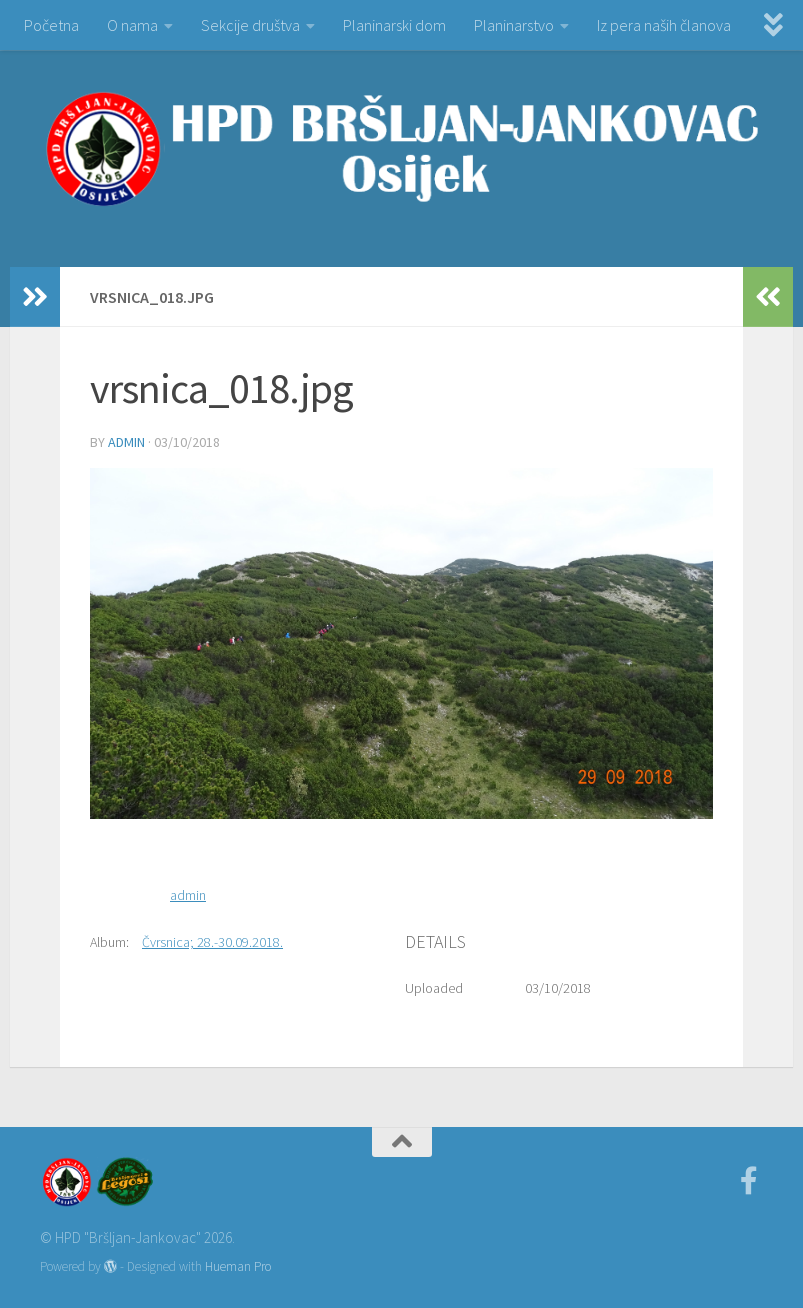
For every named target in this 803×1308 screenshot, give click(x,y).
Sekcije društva (250, 25)
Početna (51, 25)
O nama (132, 25)
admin (126, 442)
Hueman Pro (238, 1266)
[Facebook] (749, 1181)
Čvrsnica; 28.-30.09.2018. (212, 942)
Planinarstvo (514, 25)
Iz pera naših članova (664, 25)
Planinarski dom (394, 25)
